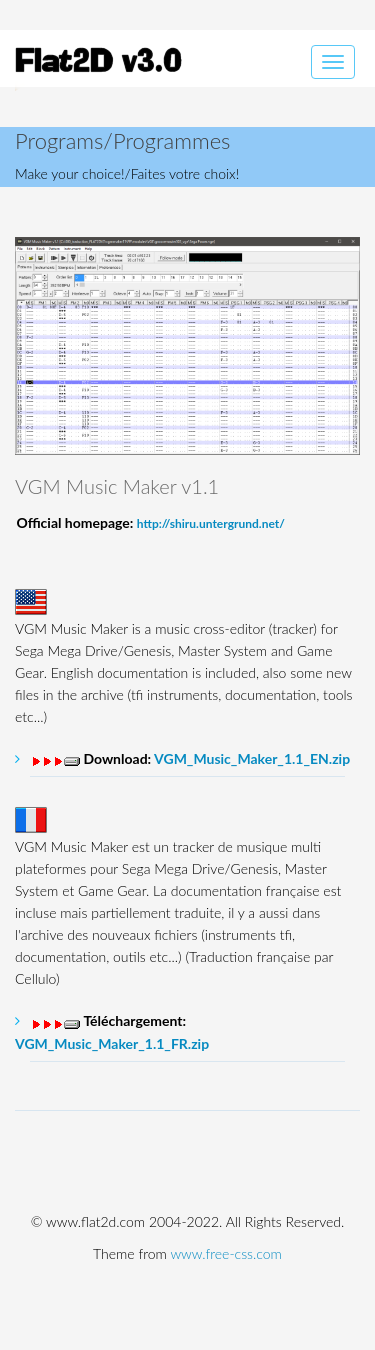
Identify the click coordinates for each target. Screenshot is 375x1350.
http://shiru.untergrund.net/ (211, 523)
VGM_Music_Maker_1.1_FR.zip (112, 1043)
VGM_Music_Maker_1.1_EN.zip (252, 758)
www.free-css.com (226, 1253)
